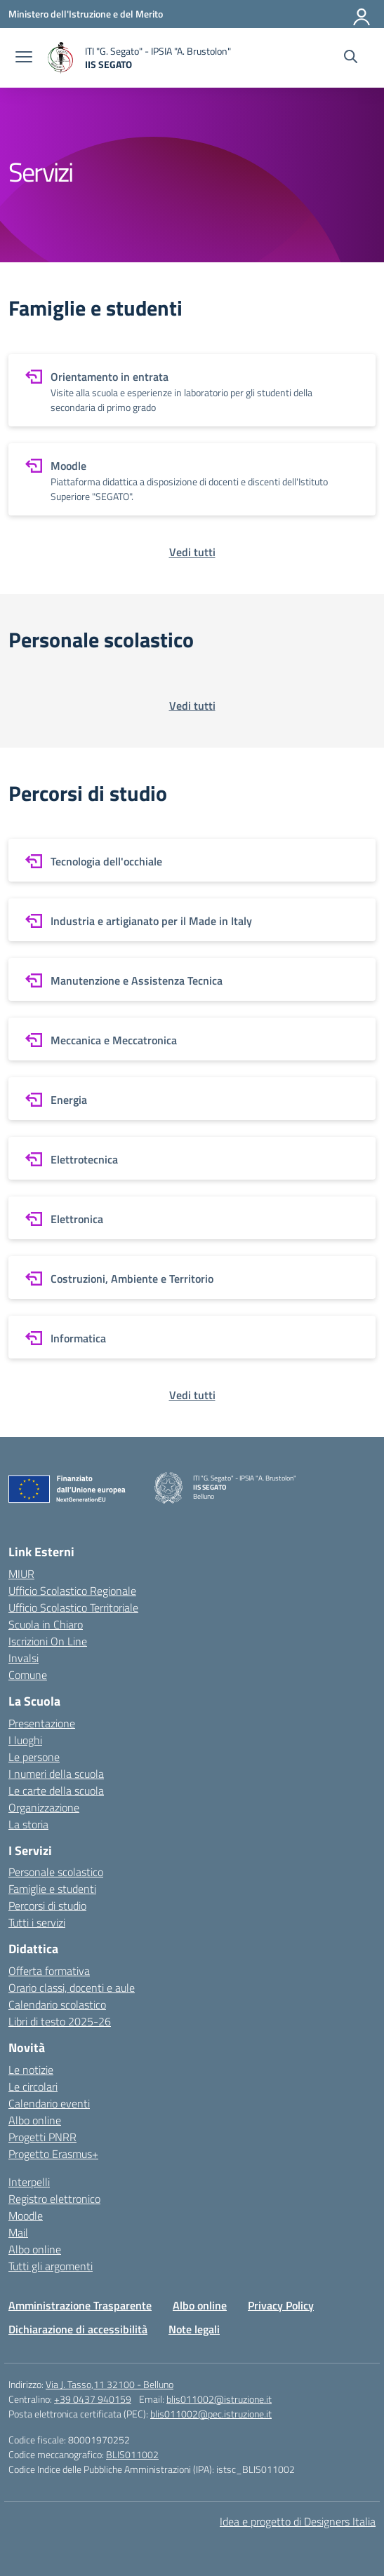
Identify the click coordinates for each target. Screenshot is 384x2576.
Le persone (34, 1756)
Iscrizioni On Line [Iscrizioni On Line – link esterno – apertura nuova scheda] (47, 1641)
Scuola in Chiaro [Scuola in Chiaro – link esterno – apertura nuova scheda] (45, 1624)
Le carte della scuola (56, 1790)
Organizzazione (43, 1807)
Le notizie (30, 2069)
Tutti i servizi (36, 1922)
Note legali (194, 2329)
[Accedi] (362, 14)
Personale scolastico (55, 1871)
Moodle (25, 2215)
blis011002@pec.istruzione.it (211, 2413)
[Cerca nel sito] (351, 58)
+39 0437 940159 (92, 2399)
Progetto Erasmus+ (53, 2153)
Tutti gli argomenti (50, 2266)
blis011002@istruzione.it (219, 2399)
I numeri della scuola (56, 1773)
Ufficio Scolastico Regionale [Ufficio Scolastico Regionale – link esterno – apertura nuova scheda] (72, 1590)
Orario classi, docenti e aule (71, 1987)
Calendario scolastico (57, 2004)
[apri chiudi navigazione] (23, 58)
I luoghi (25, 1740)
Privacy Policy (281, 2305)
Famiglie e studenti (52, 1888)
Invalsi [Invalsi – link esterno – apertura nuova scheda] (23, 1658)
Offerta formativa (49, 1970)
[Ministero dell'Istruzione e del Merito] (85, 13)
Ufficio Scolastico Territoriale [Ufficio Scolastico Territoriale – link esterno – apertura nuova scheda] (73, 1607)
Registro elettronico (54, 2198)
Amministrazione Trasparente (80, 2305)
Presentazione (41, 1723)
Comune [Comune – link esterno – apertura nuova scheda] (27, 1674)
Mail (18, 2232)
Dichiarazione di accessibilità (77, 2329)
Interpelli (29, 2181)
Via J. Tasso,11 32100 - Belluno (109, 2384)
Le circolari (33, 2086)
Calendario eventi (49, 2103)
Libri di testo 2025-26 (59, 2021)
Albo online (34, 2120)
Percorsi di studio (47, 1905)
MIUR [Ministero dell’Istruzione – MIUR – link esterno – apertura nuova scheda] (21, 1573)
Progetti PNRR (42, 2137)
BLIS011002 (132, 2454)
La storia (28, 1824)
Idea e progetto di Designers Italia (298, 2521)
